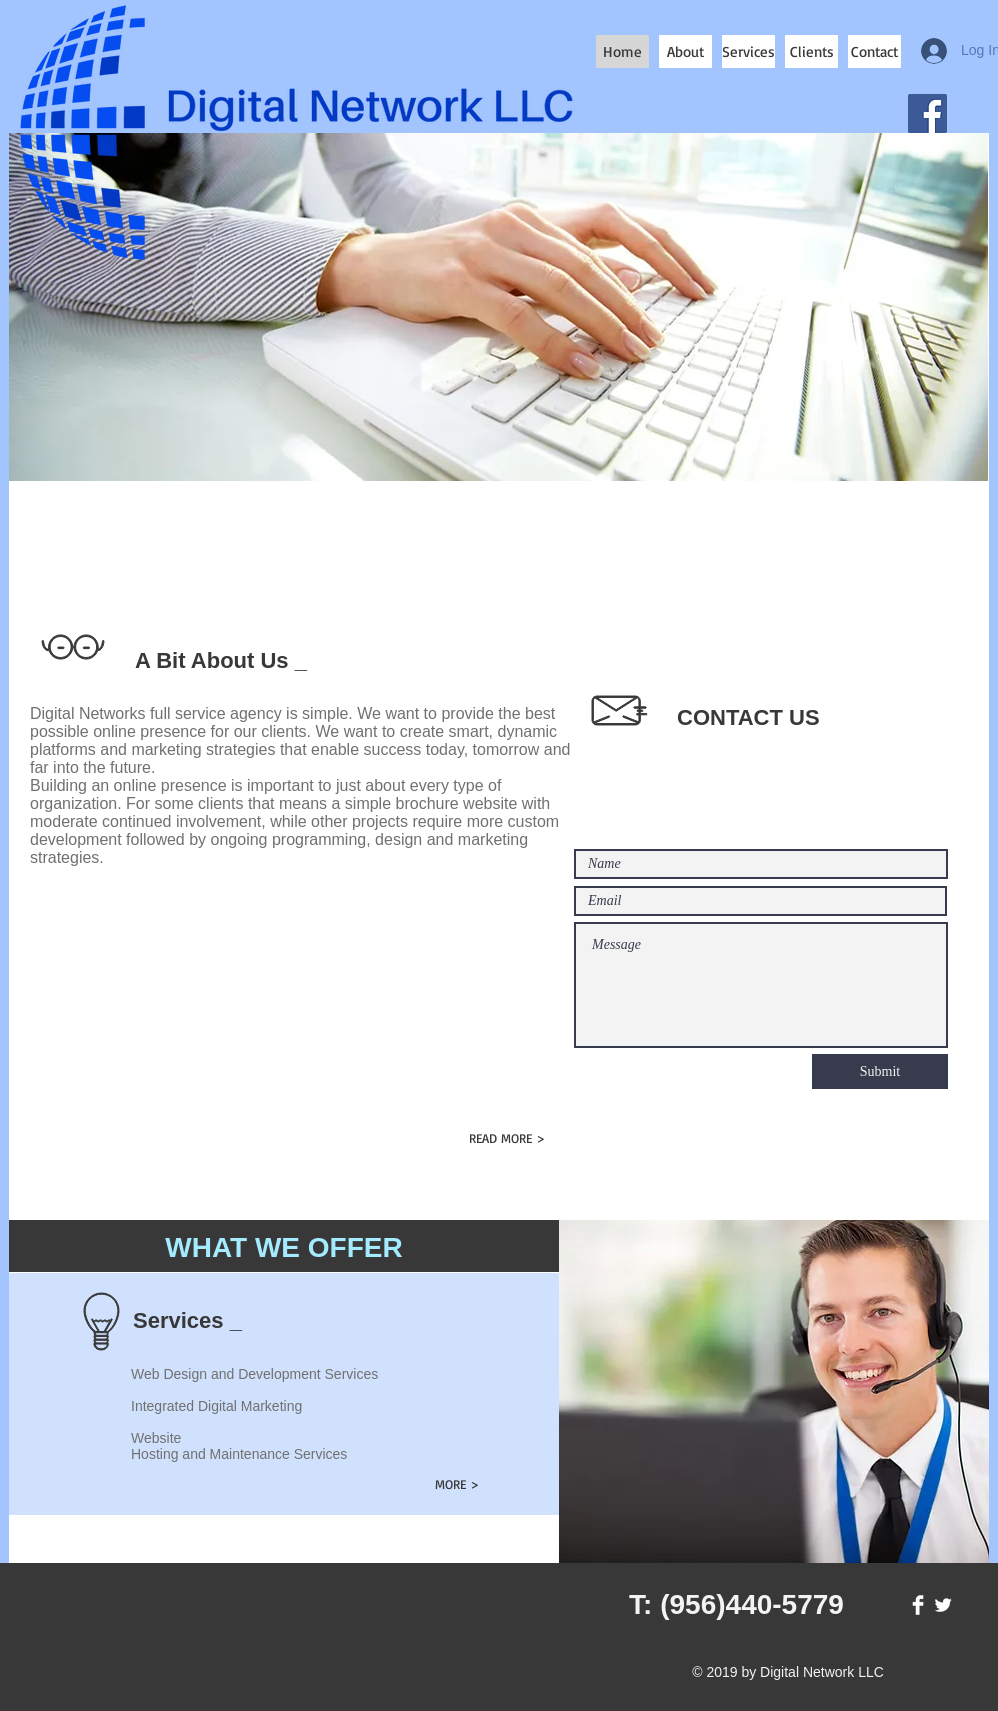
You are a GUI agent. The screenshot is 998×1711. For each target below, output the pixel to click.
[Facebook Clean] (918, 1605)
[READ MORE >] (506, 1138)
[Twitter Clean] (943, 1605)
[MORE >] (456, 1484)
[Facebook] (927, 113)
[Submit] (880, 1071)
